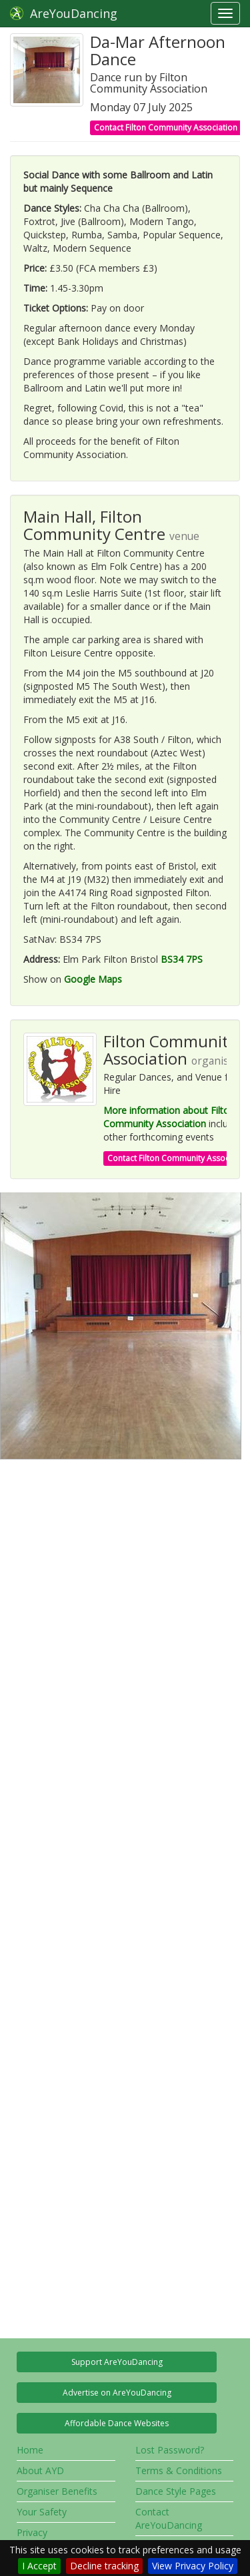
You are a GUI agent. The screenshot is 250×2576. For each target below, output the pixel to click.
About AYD (40, 2470)
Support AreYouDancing (117, 2362)
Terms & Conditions (178, 2470)
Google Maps (93, 979)
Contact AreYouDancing (168, 2518)
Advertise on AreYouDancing (117, 2392)
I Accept (39, 2565)
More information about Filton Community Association (169, 1117)
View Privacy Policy (192, 2565)
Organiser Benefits (57, 2491)
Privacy (32, 2532)
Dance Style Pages (175, 2491)
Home (30, 2450)
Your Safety (42, 2511)
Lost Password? (169, 2450)
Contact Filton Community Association (165, 127)
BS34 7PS (182, 959)
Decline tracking (104, 2565)
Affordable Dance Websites (117, 2423)
